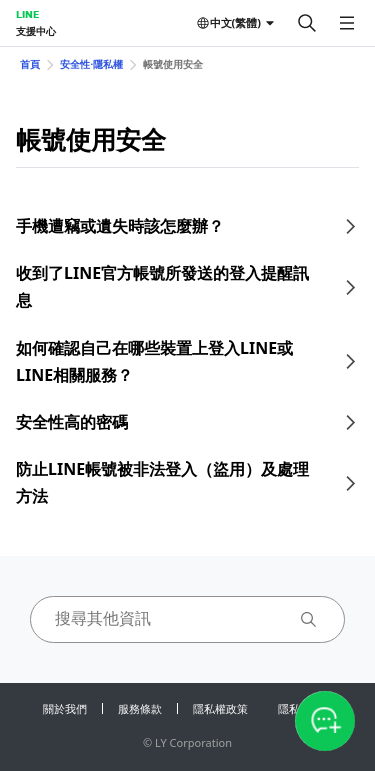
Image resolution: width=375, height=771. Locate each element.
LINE (27, 14)
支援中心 (36, 31)
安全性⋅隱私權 (91, 64)
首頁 (30, 64)
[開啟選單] (347, 23)
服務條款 (140, 708)
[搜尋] (307, 23)
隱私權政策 (220, 708)
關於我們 (65, 708)
